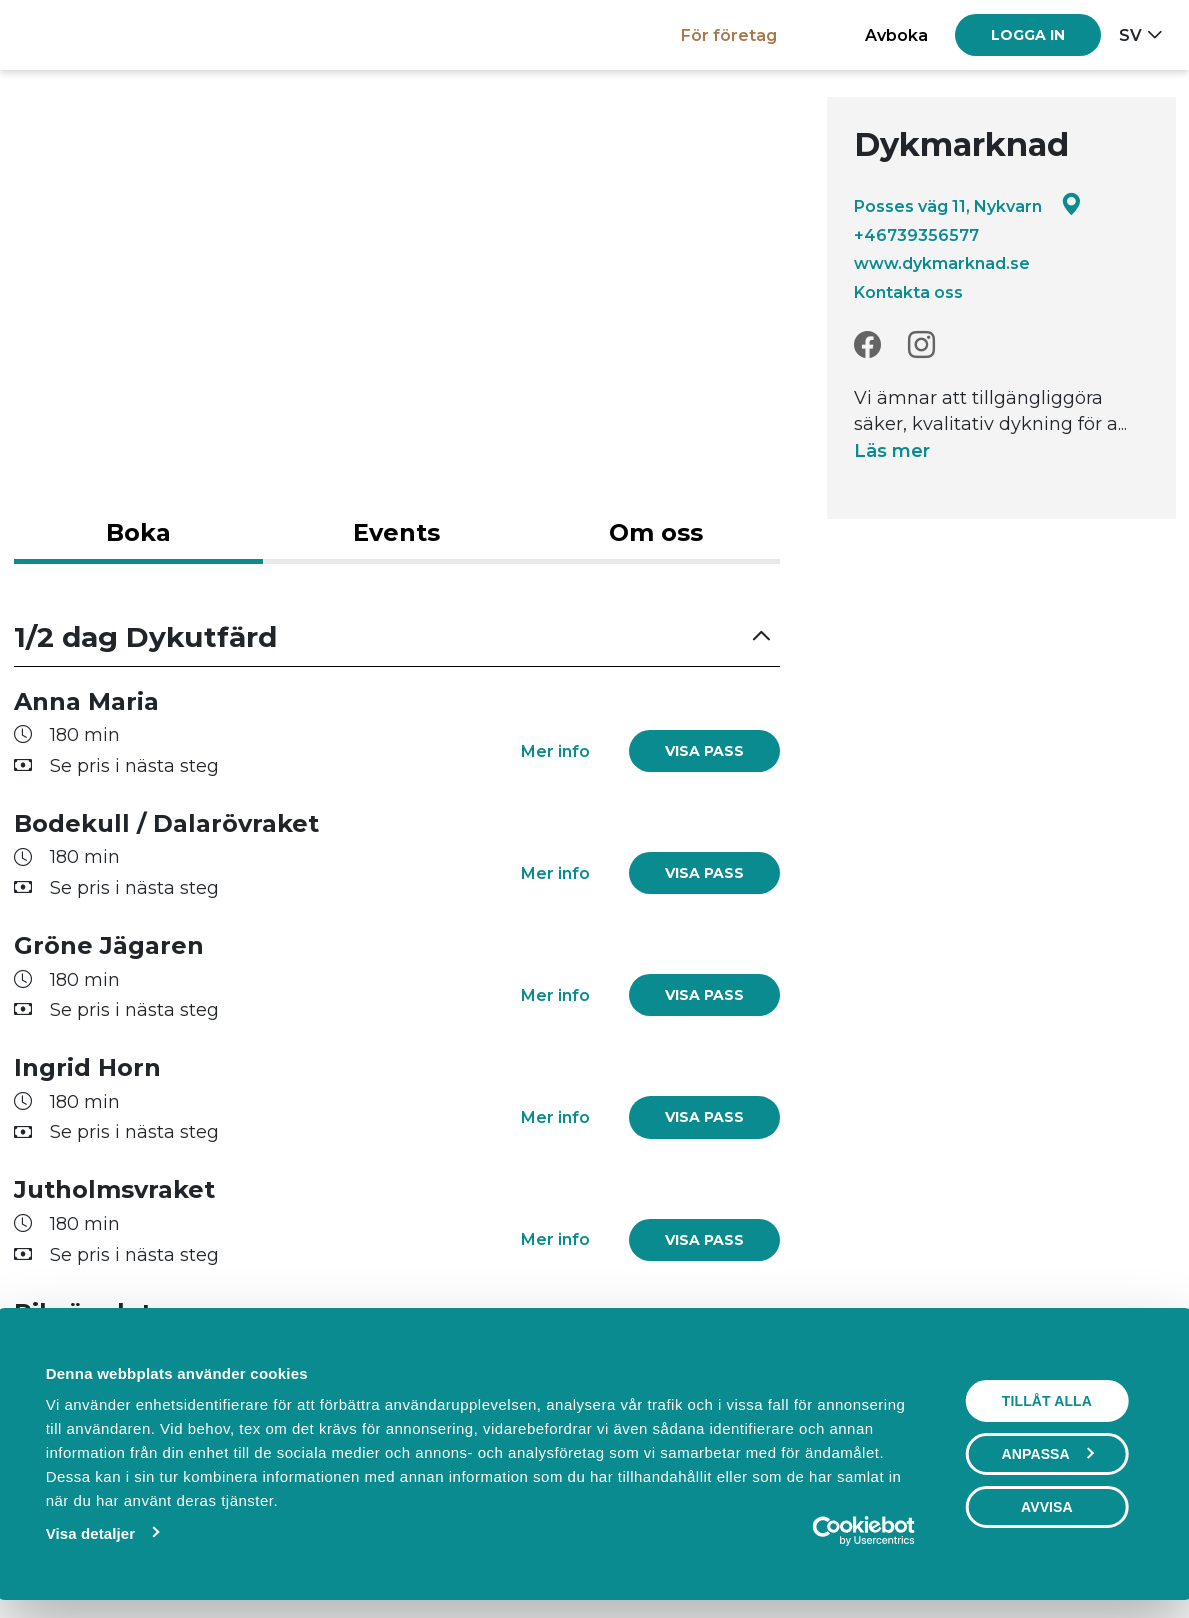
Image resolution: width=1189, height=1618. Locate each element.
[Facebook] (867, 345)
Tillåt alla (1049, 1401)
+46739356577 (916, 235)
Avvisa (1049, 1507)
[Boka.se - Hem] (83, 34)
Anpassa (1050, 1454)
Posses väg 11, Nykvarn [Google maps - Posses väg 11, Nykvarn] (968, 205)
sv (1130, 35)
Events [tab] (396, 532)
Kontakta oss (908, 292)
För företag (729, 35)
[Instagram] (921, 345)
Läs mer (892, 451)
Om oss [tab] (656, 532)
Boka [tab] (138, 532)
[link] (704, 751)
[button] (397, 637)
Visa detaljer (88, 1533)
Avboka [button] (896, 35)
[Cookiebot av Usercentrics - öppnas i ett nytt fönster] (829, 1531)
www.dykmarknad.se (942, 263)
